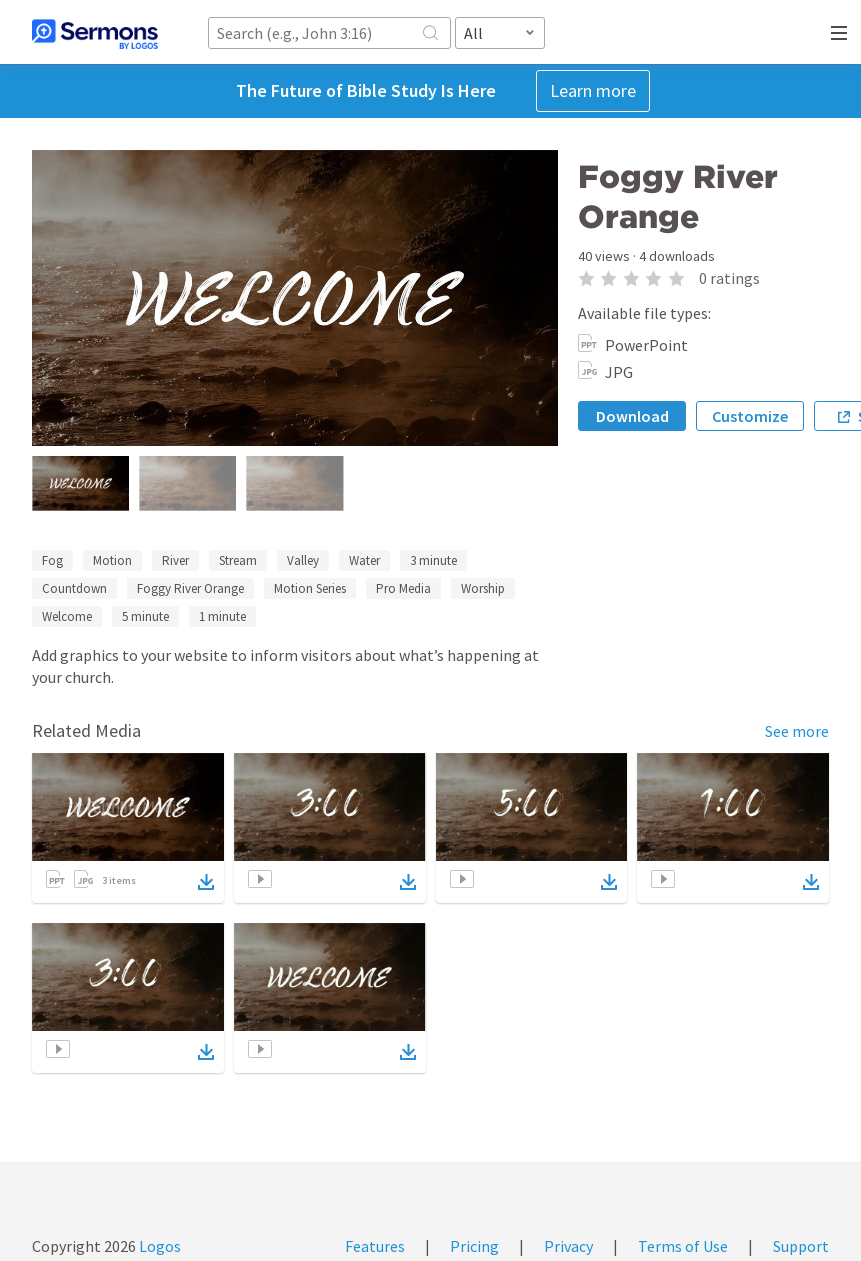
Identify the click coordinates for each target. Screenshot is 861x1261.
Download (632, 416)
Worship (483, 588)
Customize (750, 416)
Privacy (568, 1246)
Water (364, 560)
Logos (158, 1246)
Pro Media (403, 588)
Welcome (67, 616)
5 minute (145, 616)
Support (801, 1246)
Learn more (593, 90)
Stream (238, 560)
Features (375, 1246)
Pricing (474, 1246)
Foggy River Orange (190, 588)
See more (797, 731)
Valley (303, 560)
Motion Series (310, 588)
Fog (52, 560)
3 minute (433, 560)
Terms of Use (683, 1246)
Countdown (74, 588)
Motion (112, 560)
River (175, 560)
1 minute (222, 616)
